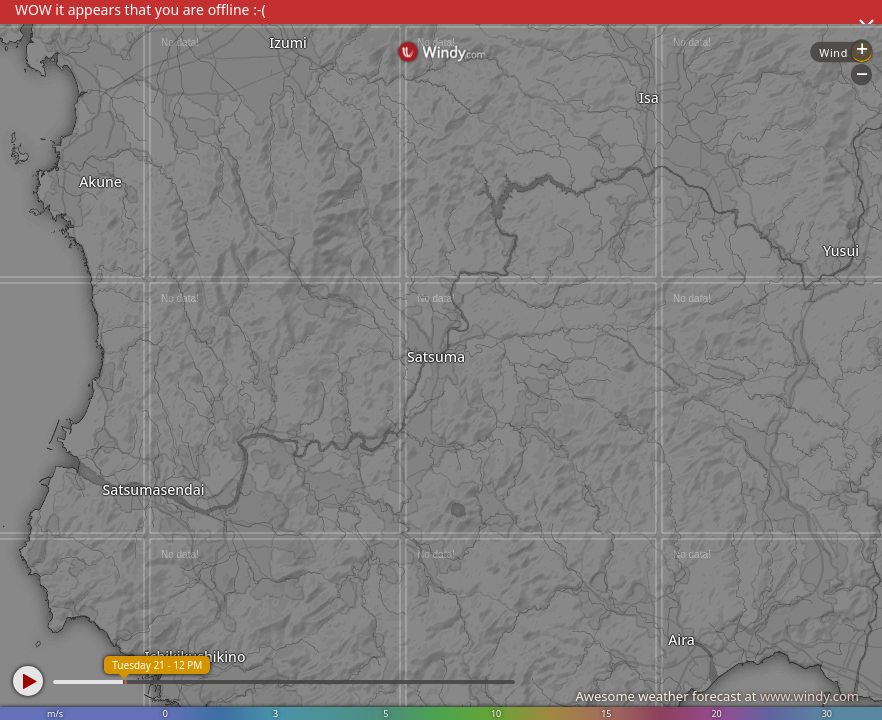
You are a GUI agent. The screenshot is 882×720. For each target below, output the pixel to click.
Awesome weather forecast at (717, 696)
